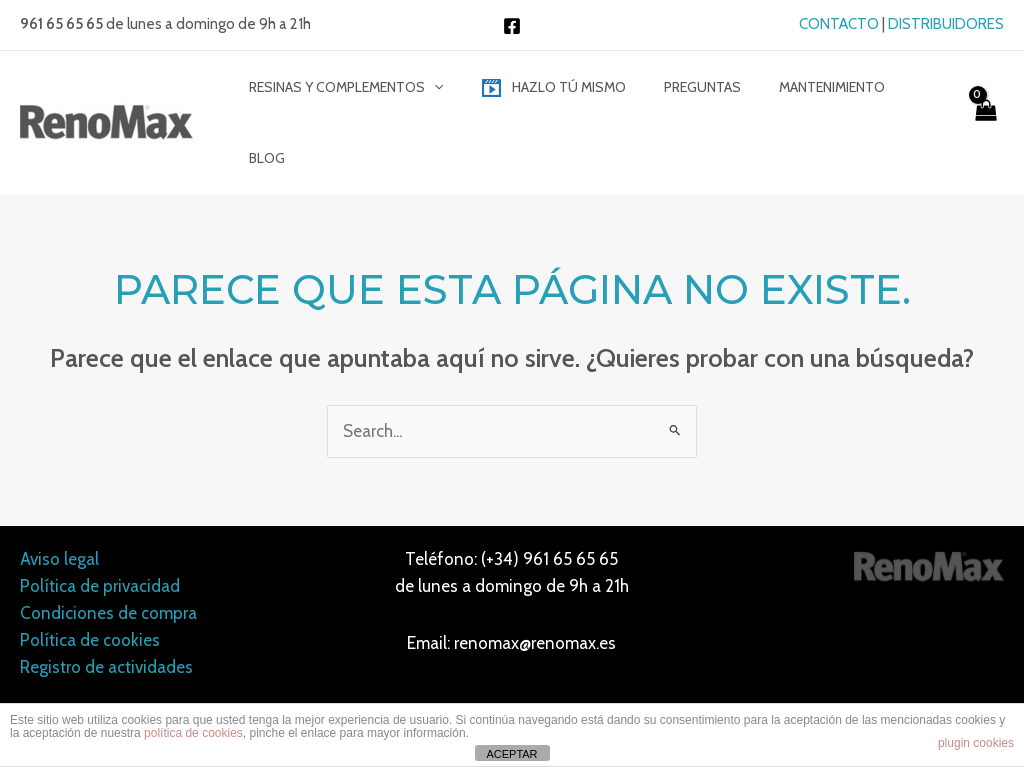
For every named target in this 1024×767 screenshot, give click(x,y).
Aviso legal (59, 499)
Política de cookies (90, 580)
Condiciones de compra (108, 553)
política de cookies (193, 733)
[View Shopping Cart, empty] (984, 93)
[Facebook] (512, 26)
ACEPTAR (511, 754)
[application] (445, 93)
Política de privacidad (100, 526)
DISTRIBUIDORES (946, 24)
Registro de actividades (106, 608)
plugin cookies (976, 743)
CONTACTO (839, 24)
